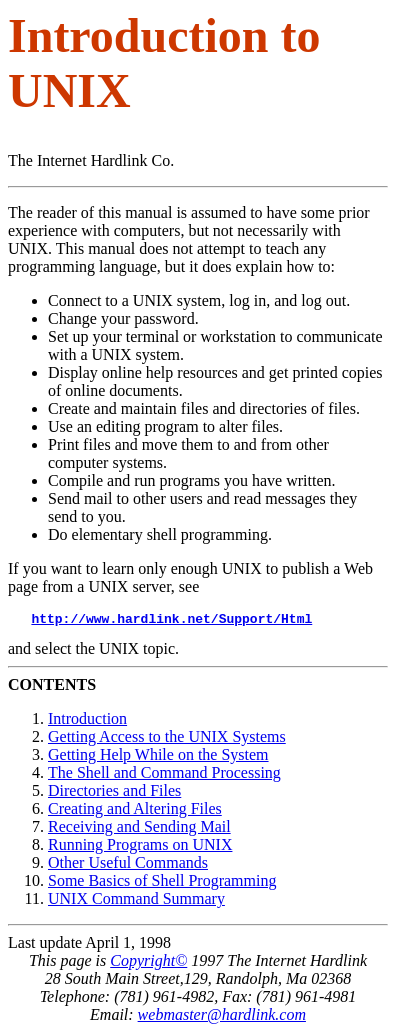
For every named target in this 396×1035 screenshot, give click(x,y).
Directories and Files (114, 793)
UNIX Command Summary (136, 901)
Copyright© (148, 963)
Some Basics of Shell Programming (162, 883)
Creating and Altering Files (135, 811)
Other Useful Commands (128, 865)
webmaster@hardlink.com (222, 1017)
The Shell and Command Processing (164, 775)
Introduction (87, 721)
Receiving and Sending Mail (139, 829)
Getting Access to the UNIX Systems (167, 739)
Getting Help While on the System (158, 757)
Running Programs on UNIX (140, 847)
